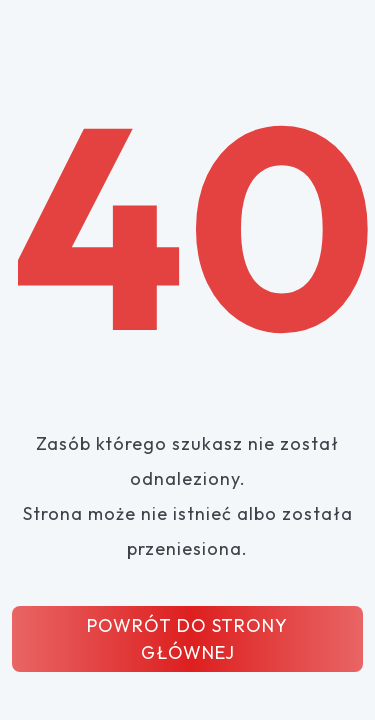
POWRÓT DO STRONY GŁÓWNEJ (187, 639)
